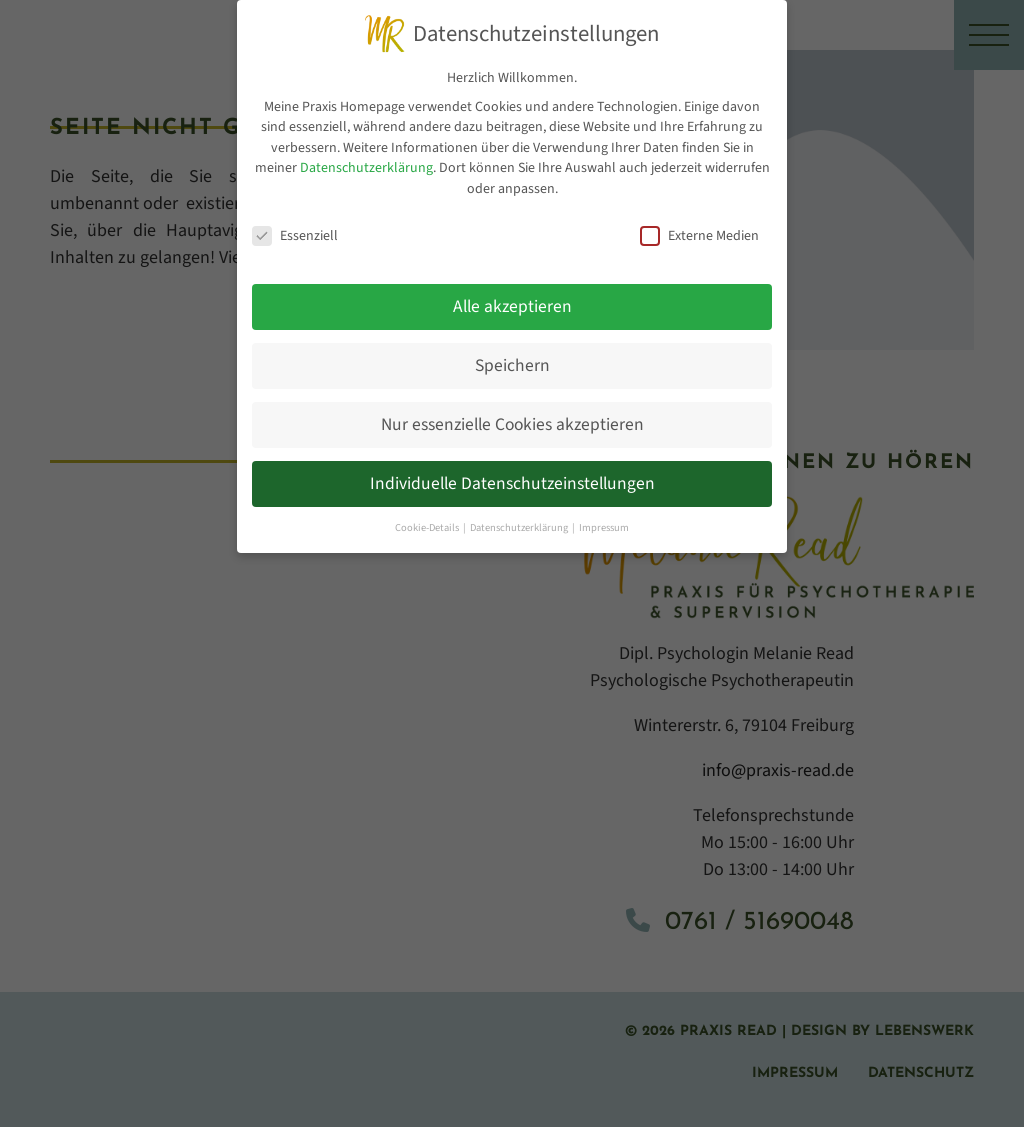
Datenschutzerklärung (366, 163)
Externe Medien (699, 230)
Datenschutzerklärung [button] (520, 521)
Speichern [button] (512, 360)
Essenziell (295, 230)
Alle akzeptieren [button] (512, 301)
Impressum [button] (604, 521)
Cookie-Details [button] (428, 521)
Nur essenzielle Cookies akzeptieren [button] (512, 419)
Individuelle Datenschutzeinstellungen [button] (512, 478)
